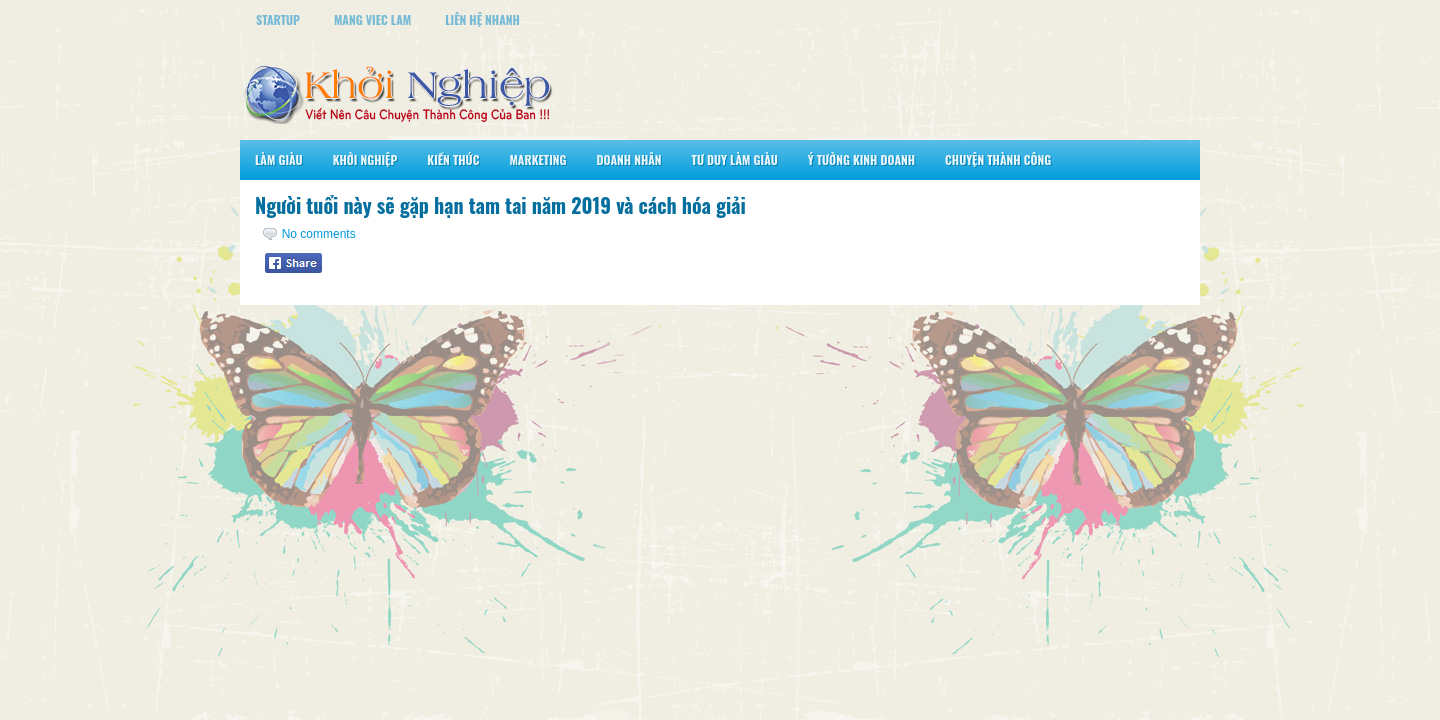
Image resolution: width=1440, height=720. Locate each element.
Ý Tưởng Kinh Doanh (861, 159)
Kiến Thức (453, 159)
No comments (319, 234)
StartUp (278, 19)
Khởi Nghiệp (365, 159)
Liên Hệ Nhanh (482, 19)
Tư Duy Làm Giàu (735, 159)
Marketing (537, 159)
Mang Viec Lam (372, 19)
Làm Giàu (279, 159)
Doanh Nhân (629, 159)
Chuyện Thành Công (998, 159)
